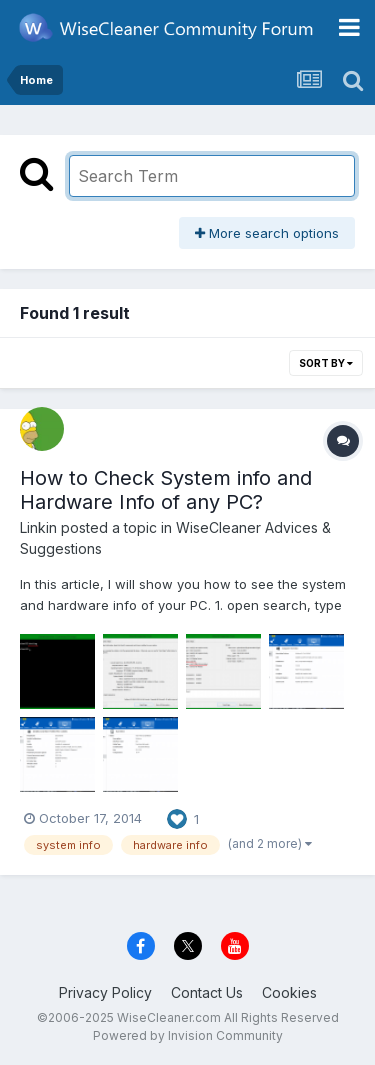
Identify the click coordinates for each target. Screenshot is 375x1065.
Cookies (289, 992)
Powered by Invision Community (188, 1035)
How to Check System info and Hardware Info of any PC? (166, 490)
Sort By (326, 363)
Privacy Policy (105, 992)
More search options (267, 233)
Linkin (38, 527)
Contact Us (207, 992)
